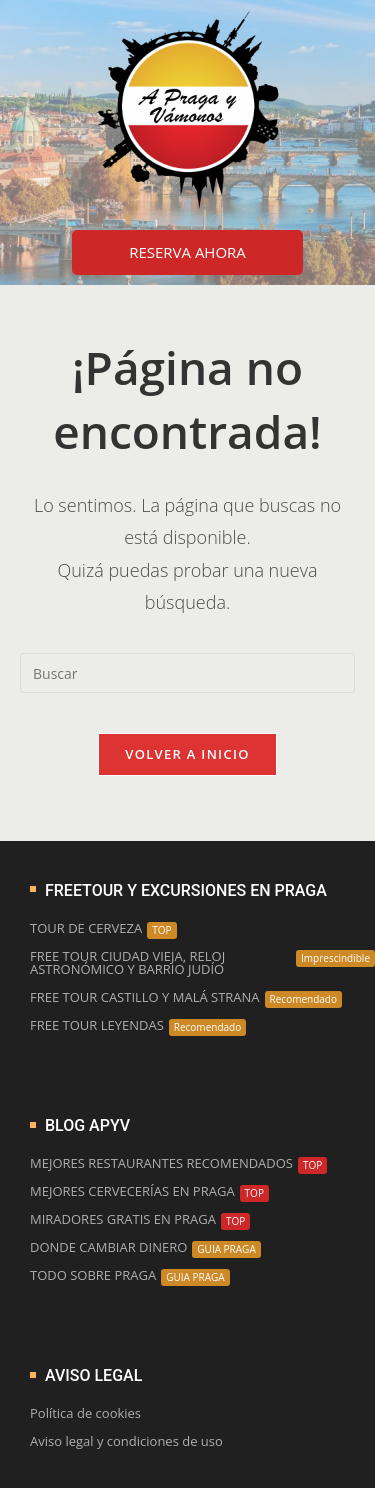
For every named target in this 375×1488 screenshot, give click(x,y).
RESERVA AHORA (187, 252)
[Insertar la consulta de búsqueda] (187, 673)
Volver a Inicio (187, 754)
